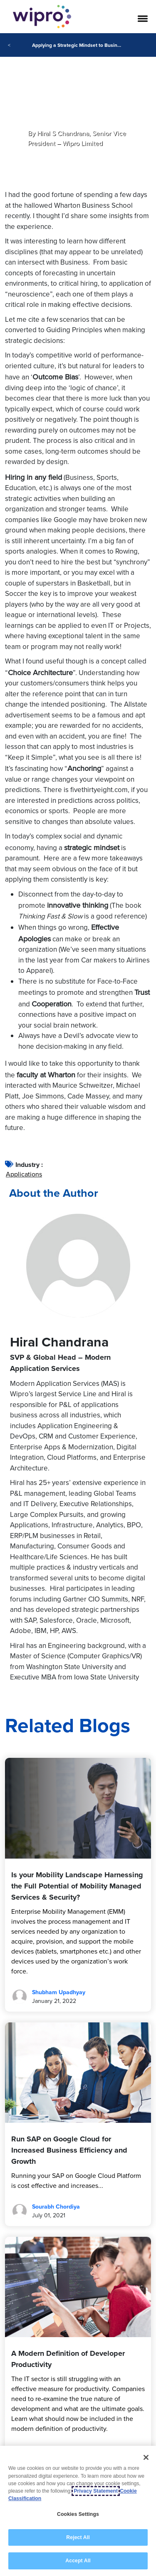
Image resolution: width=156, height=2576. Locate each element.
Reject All (77, 2537)
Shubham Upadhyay (58, 1992)
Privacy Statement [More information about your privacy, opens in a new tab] (96, 2491)
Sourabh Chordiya (56, 2206)
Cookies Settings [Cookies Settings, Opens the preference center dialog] (78, 2514)
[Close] (146, 2457)
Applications (24, 1174)
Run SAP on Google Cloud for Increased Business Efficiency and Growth (69, 2150)
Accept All (77, 2561)
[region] (78, 2511)
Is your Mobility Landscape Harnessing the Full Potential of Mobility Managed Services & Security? (77, 1886)
